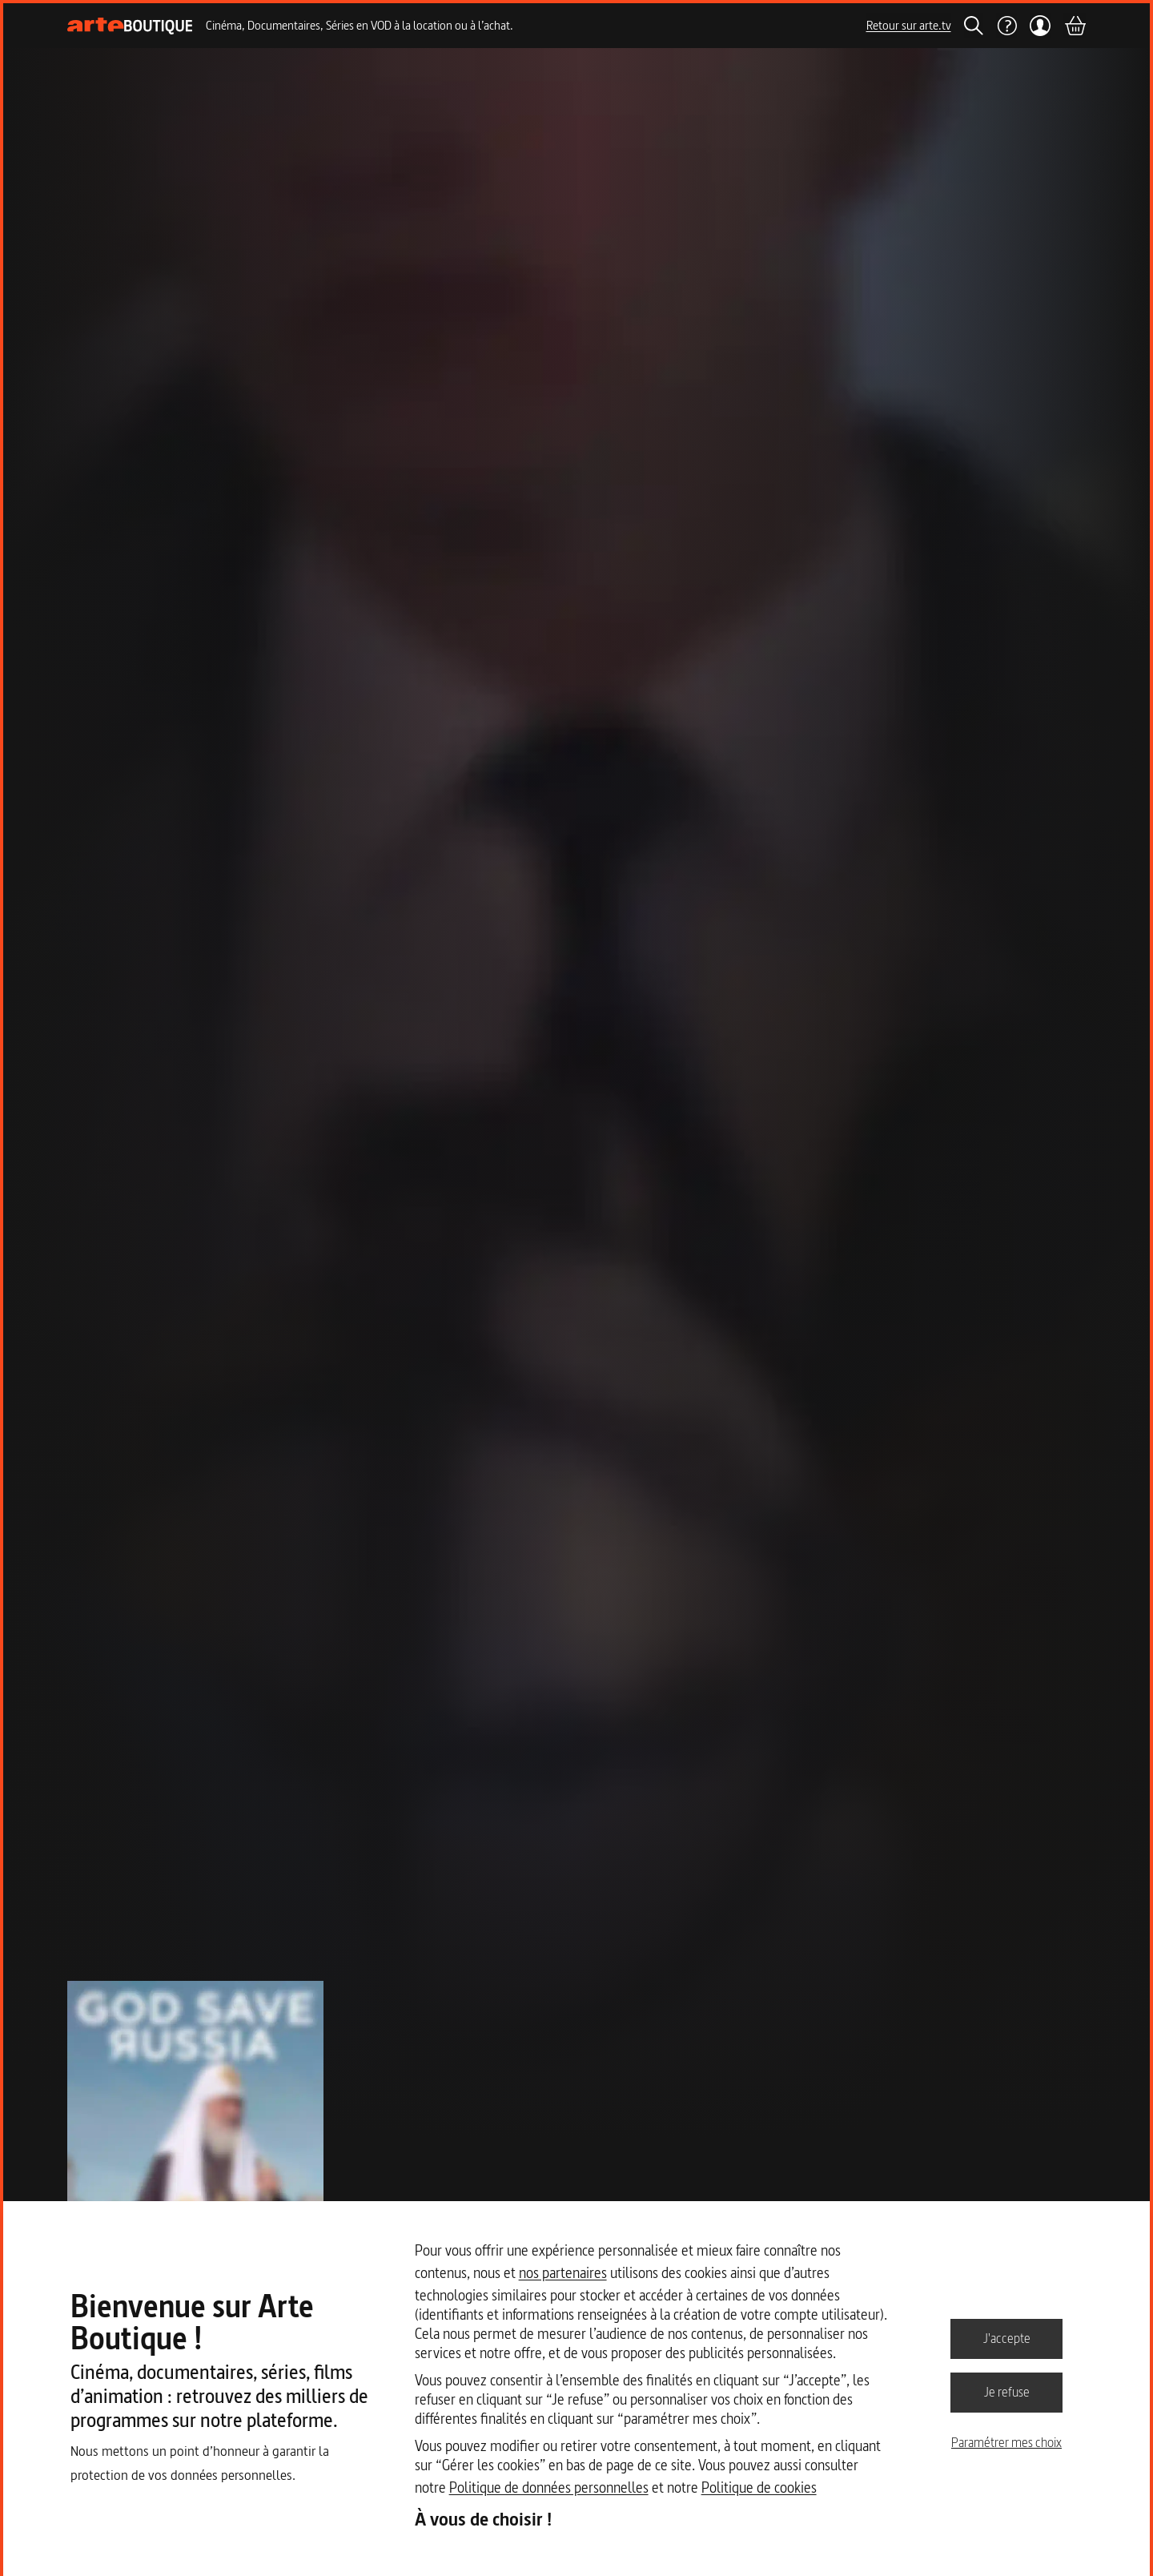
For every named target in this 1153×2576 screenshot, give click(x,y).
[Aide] (1006, 25)
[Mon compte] (1040, 25)
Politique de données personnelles (549, 2487)
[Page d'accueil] (130, 26)
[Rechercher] (973, 25)
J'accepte (1006, 2338)
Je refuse (1007, 2392)
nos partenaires (563, 2273)
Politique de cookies (759, 2487)
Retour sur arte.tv (908, 25)
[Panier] (1074, 25)
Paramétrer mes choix (1006, 2442)
